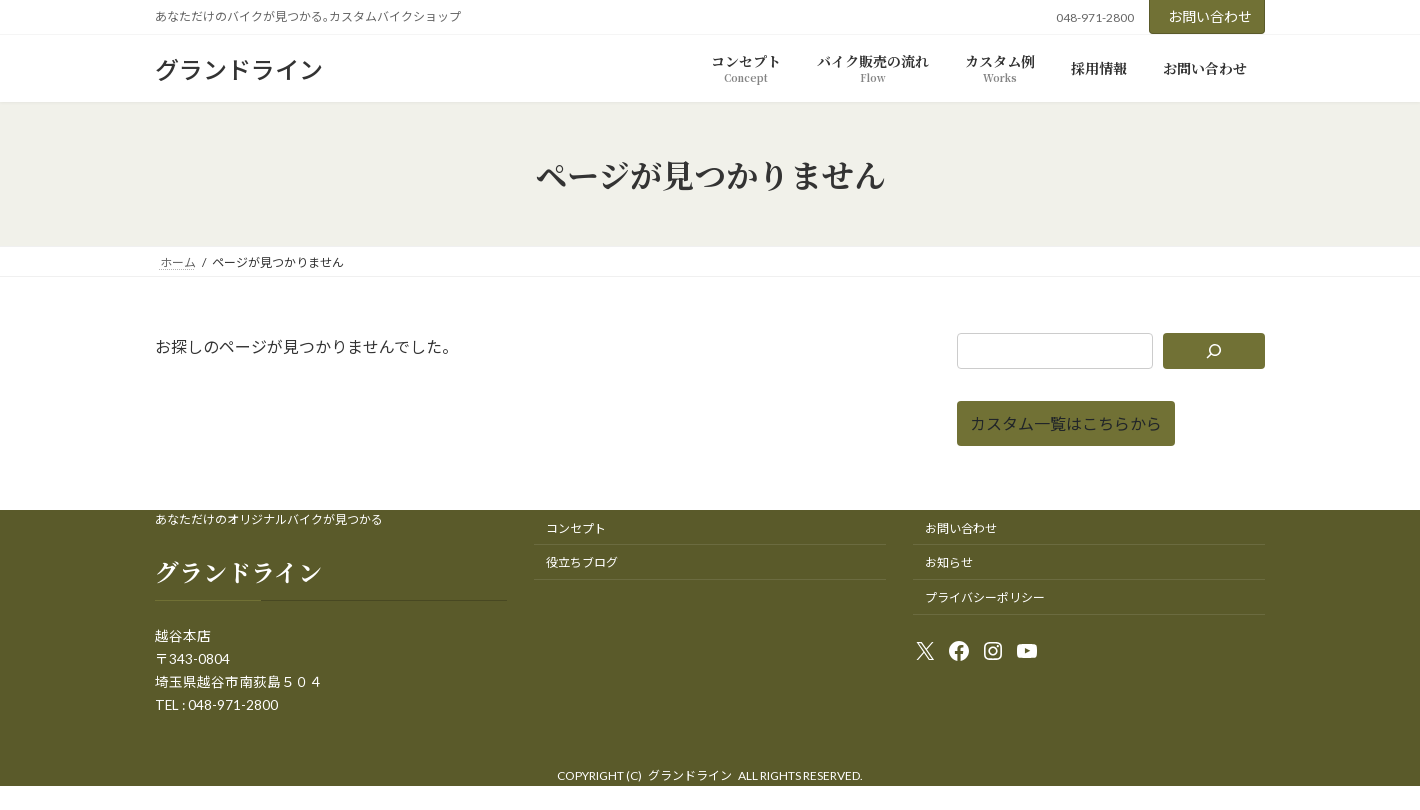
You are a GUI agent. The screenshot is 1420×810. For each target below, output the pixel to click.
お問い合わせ (1210, 16)
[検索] (1214, 351)
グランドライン (690, 775)
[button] (1066, 423)
